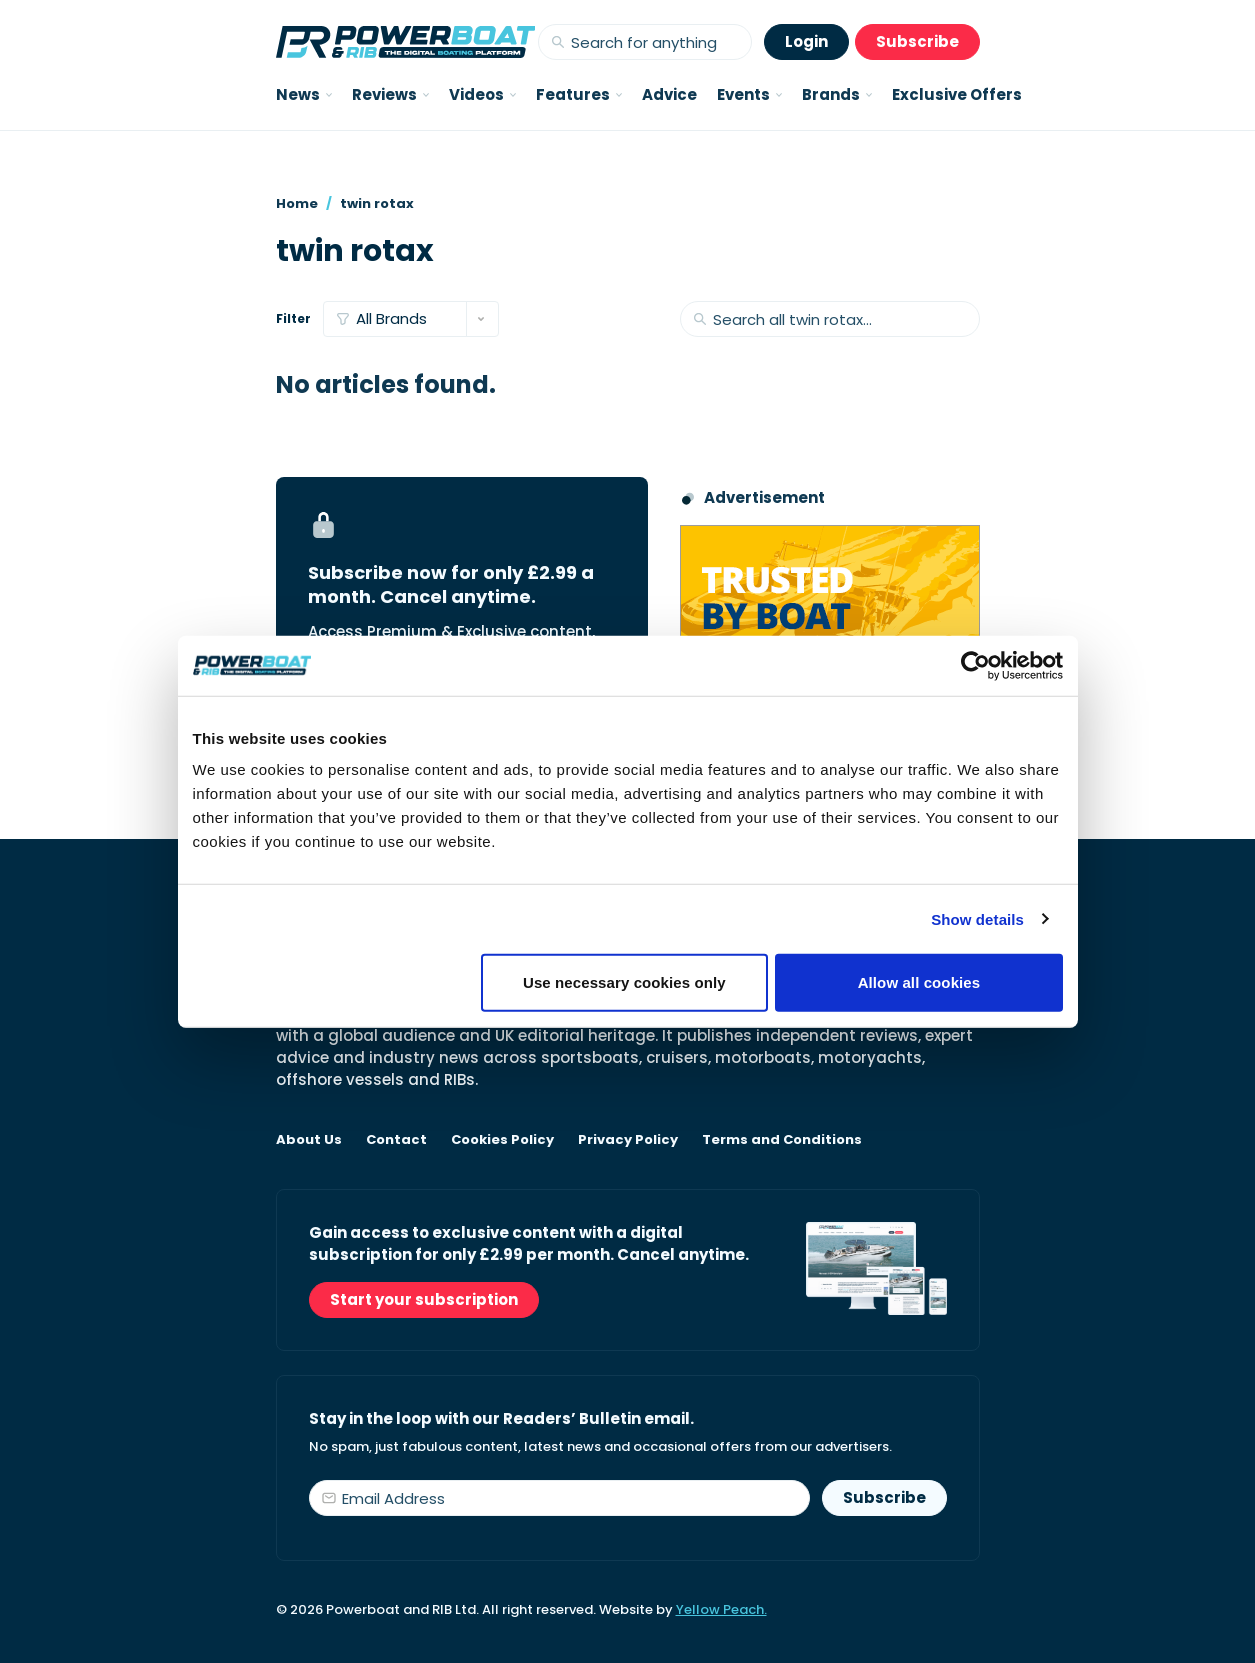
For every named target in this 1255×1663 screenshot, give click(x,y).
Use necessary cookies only (624, 982)
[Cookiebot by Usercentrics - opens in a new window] (975, 665)
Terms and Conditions (782, 1140)
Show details (977, 918)
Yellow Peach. (721, 1609)
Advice (669, 94)
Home (297, 203)
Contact (396, 1140)
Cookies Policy (502, 1140)
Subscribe (917, 41)
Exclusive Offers (957, 94)
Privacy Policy (628, 1140)
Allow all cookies (919, 982)
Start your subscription (424, 1299)
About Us (309, 1140)
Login (806, 41)
